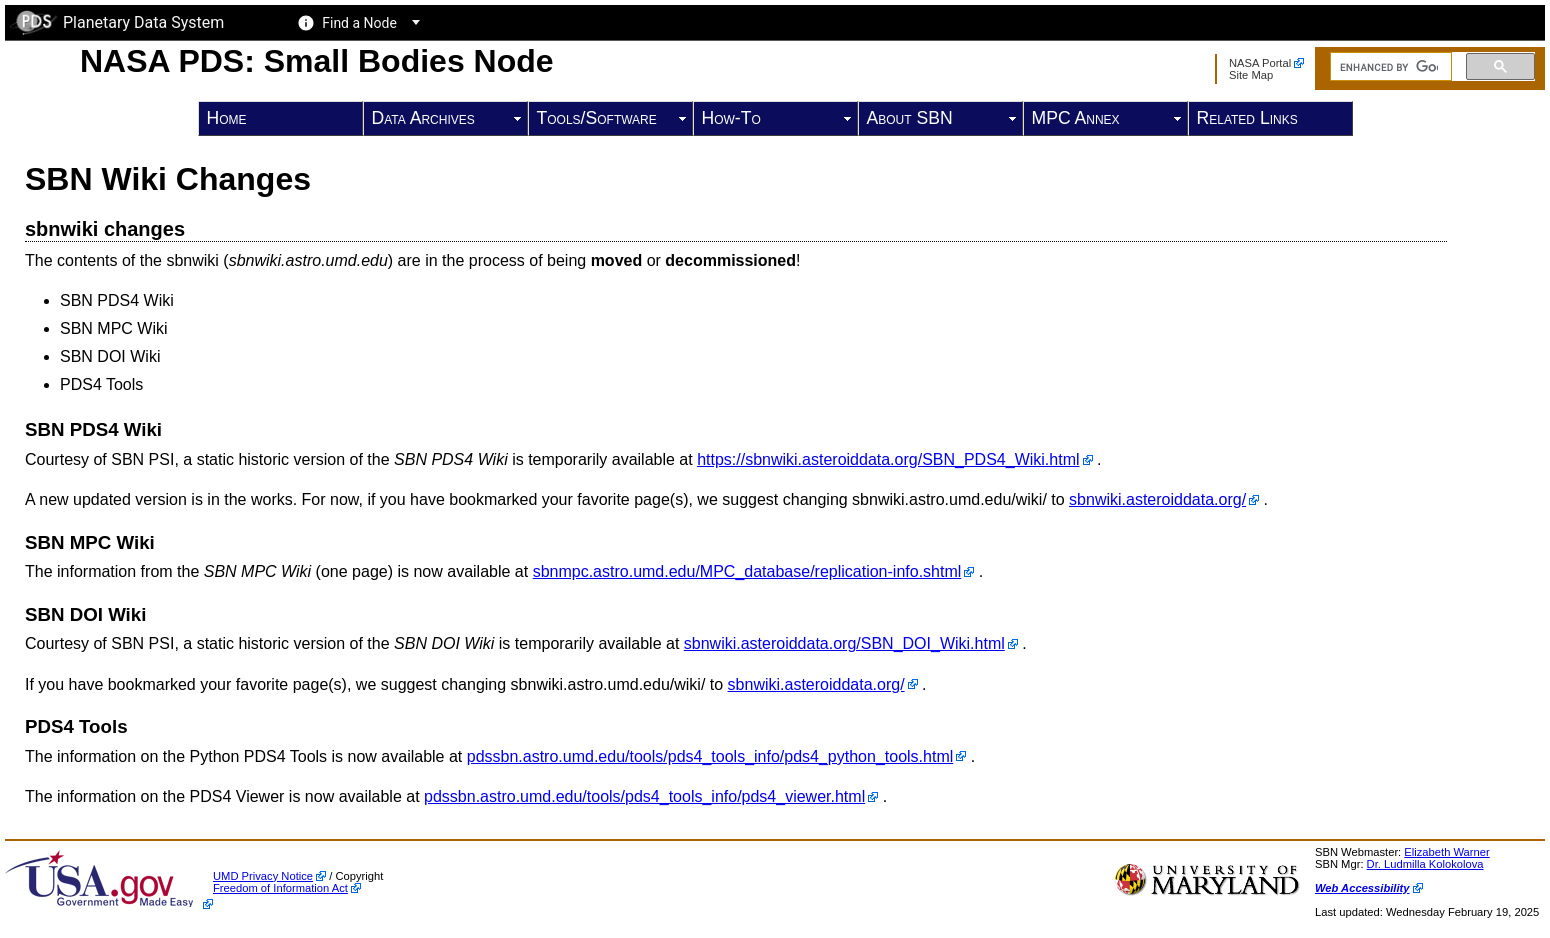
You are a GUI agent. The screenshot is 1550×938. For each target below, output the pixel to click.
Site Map (1251, 75)
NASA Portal (1260, 63)
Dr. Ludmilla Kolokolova (1425, 864)
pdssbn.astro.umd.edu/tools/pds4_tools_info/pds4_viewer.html (644, 796)
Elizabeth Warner (1446, 852)
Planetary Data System (117, 22)
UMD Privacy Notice (263, 876)
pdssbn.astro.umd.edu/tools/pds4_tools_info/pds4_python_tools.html (710, 756)
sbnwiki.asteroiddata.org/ (1157, 499)
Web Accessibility (1362, 888)
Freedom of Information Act (280, 888)
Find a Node (359, 23)
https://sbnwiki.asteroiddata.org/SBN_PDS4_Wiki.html (888, 459)
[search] (1389, 67)
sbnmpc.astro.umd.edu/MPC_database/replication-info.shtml (747, 571)
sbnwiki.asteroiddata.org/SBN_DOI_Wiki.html (844, 643)
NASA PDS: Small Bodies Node (317, 61)
